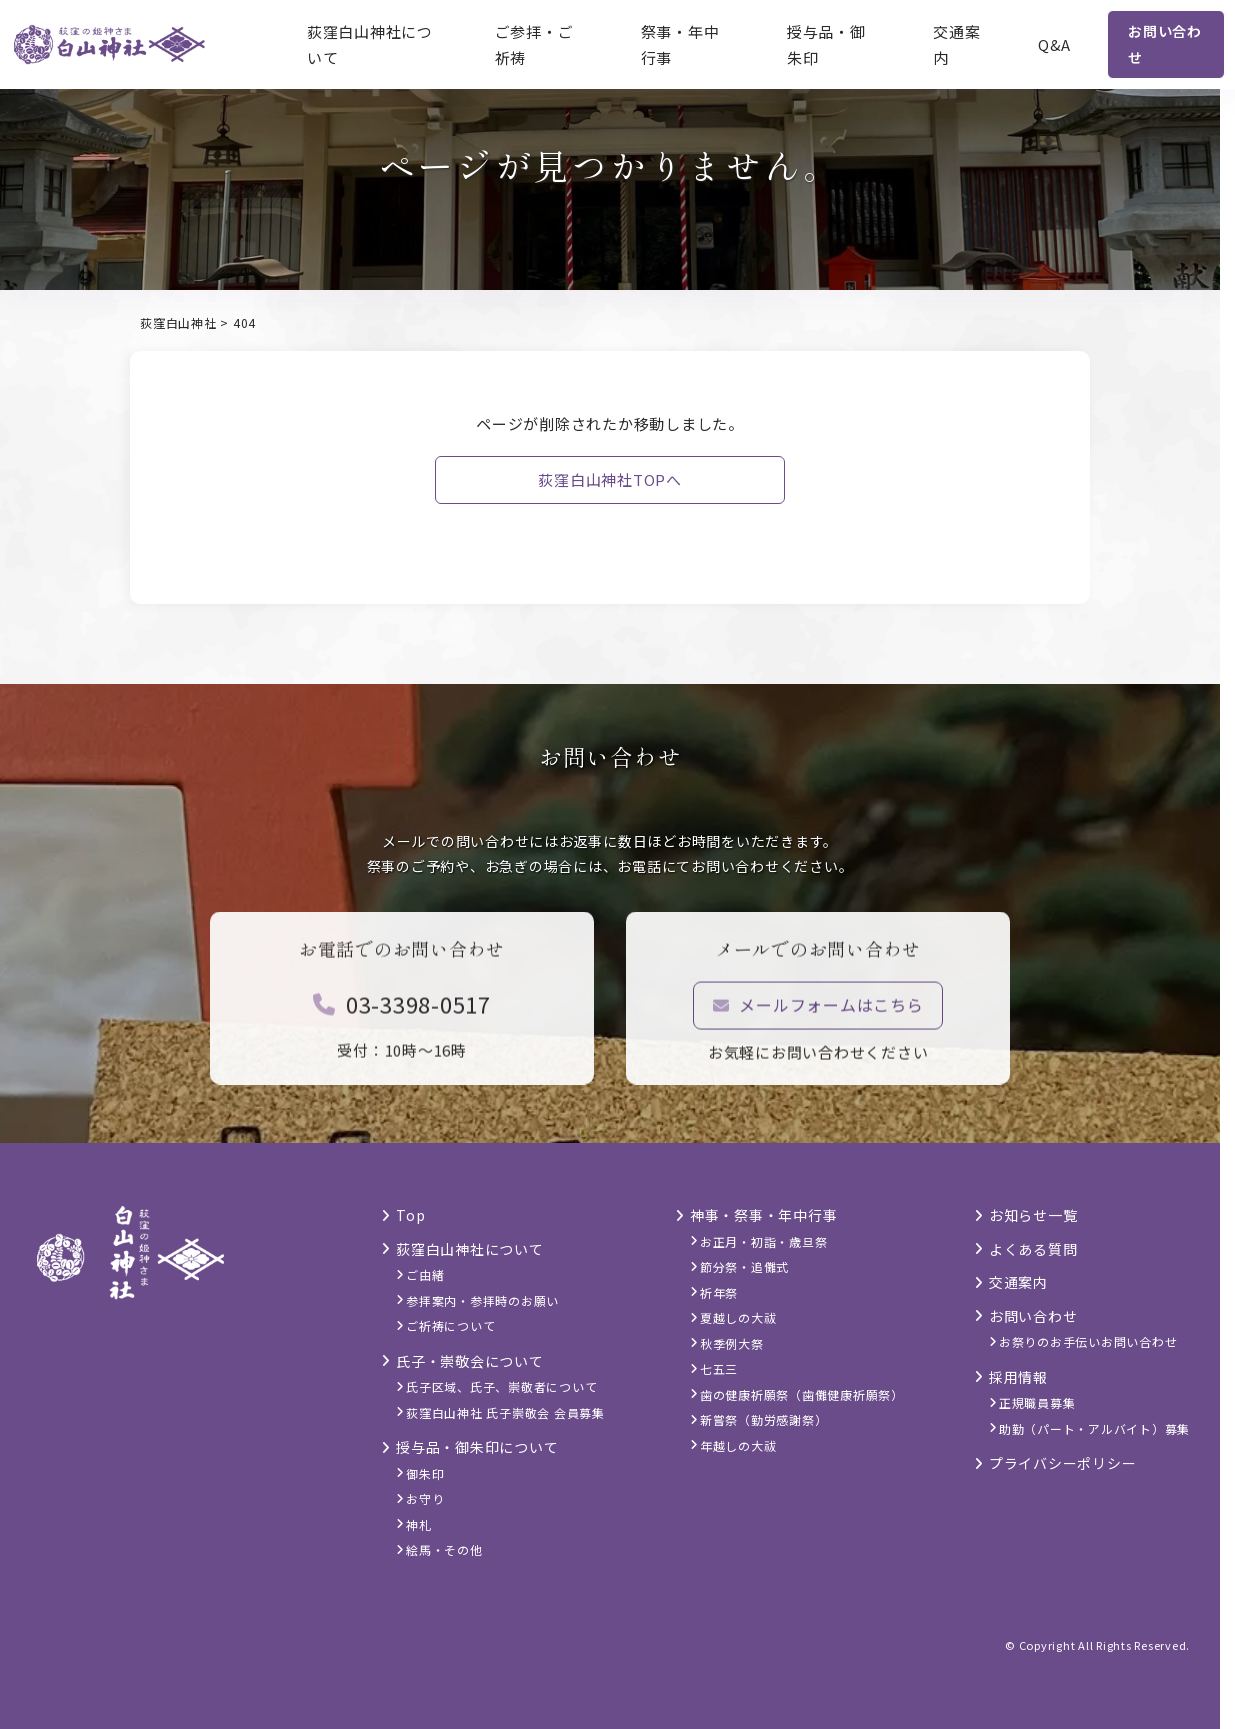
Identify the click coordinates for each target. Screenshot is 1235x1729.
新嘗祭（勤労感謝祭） (764, 1419)
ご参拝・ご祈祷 (534, 44)
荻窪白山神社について (370, 44)
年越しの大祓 (738, 1445)
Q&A (1054, 44)
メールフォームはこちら (818, 1020)
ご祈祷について (450, 1325)
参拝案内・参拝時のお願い (482, 1300)
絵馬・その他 (444, 1549)
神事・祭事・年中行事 (764, 1215)
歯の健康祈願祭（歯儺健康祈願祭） (802, 1394)
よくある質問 (1033, 1249)
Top (410, 1215)
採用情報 (1018, 1377)
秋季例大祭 (732, 1343)
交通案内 (956, 44)
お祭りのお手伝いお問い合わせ (1088, 1341)
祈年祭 (719, 1292)
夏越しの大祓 (738, 1317)
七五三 (719, 1368)
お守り (425, 1498)
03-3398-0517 (402, 1019)
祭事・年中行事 (680, 44)
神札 (419, 1524)
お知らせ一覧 (1033, 1215)
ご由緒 (425, 1274)
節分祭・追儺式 (744, 1266)
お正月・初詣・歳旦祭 (764, 1241)
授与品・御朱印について (477, 1447)
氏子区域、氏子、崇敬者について (501, 1386)
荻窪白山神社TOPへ (610, 479)
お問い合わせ (1165, 44)
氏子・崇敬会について (470, 1361)
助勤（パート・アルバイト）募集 (1094, 1428)
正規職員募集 (1037, 1402)
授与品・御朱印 (826, 44)
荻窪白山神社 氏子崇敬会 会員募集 (505, 1412)
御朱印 (425, 1473)
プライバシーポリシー (1063, 1463)
